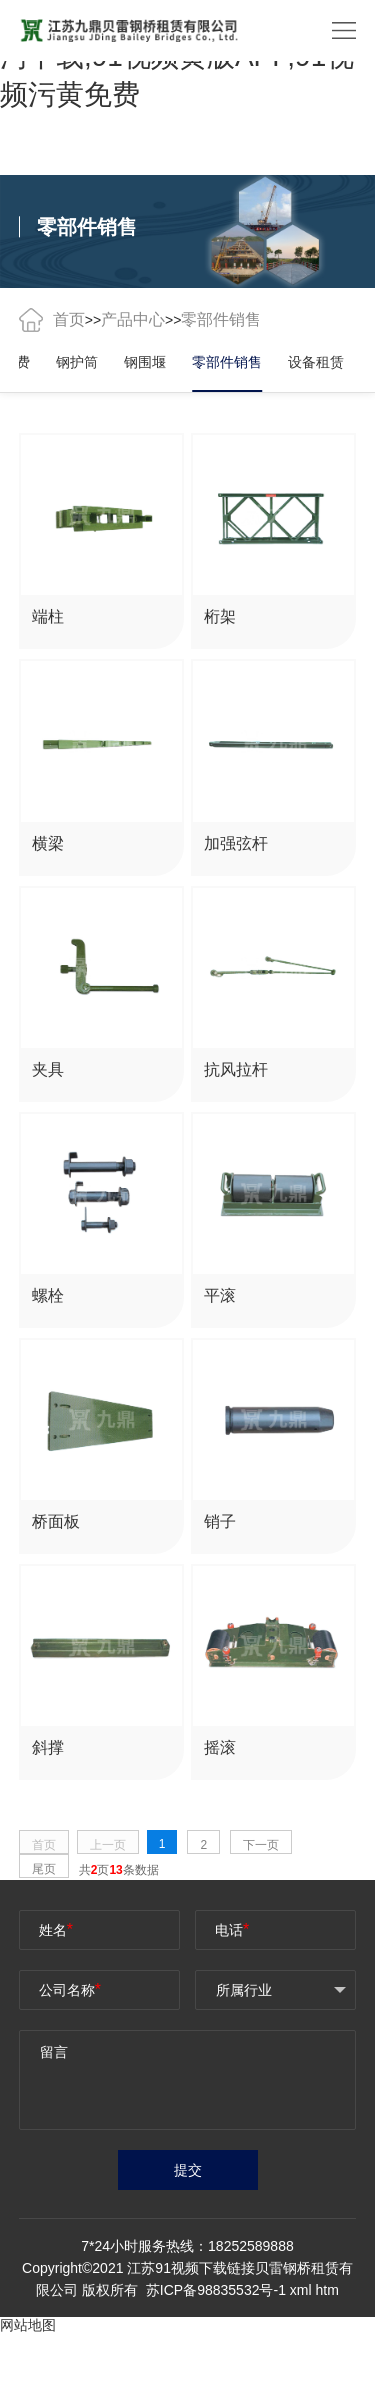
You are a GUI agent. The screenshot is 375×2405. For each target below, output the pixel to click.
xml (301, 2290)
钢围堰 (145, 362)
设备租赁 (316, 362)
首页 (69, 319)
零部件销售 (227, 362)
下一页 (261, 1845)
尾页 (44, 1869)
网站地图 (28, 2325)
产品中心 (133, 319)
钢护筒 (77, 362)
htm (326, 2290)
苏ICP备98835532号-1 (218, 2290)
